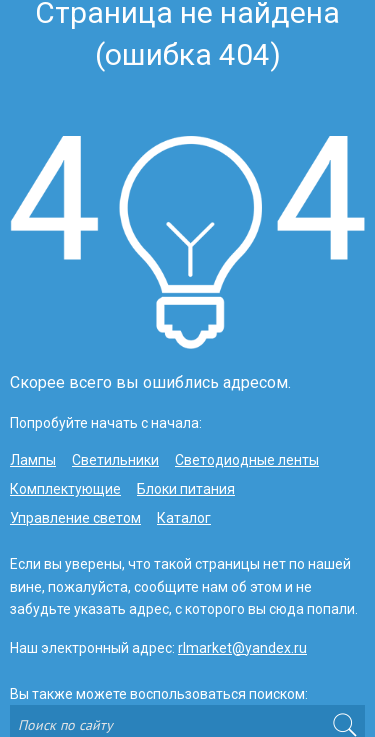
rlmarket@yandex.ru (242, 648)
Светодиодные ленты (247, 460)
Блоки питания (186, 489)
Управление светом (75, 518)
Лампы (33, 460)
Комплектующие (65, 489)
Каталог (184, 518)
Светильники (115, 460)
